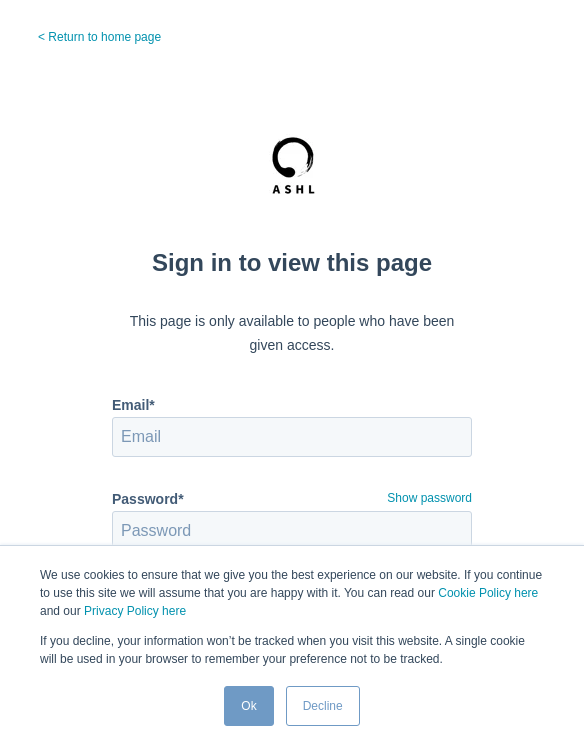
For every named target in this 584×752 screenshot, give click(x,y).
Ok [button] (248, 706)
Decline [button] (323, 706)
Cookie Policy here (488, 593)
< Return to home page (99, 37)
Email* (133, 405)
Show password (429, 498)
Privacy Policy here (135, 611)
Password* (148, 499)
